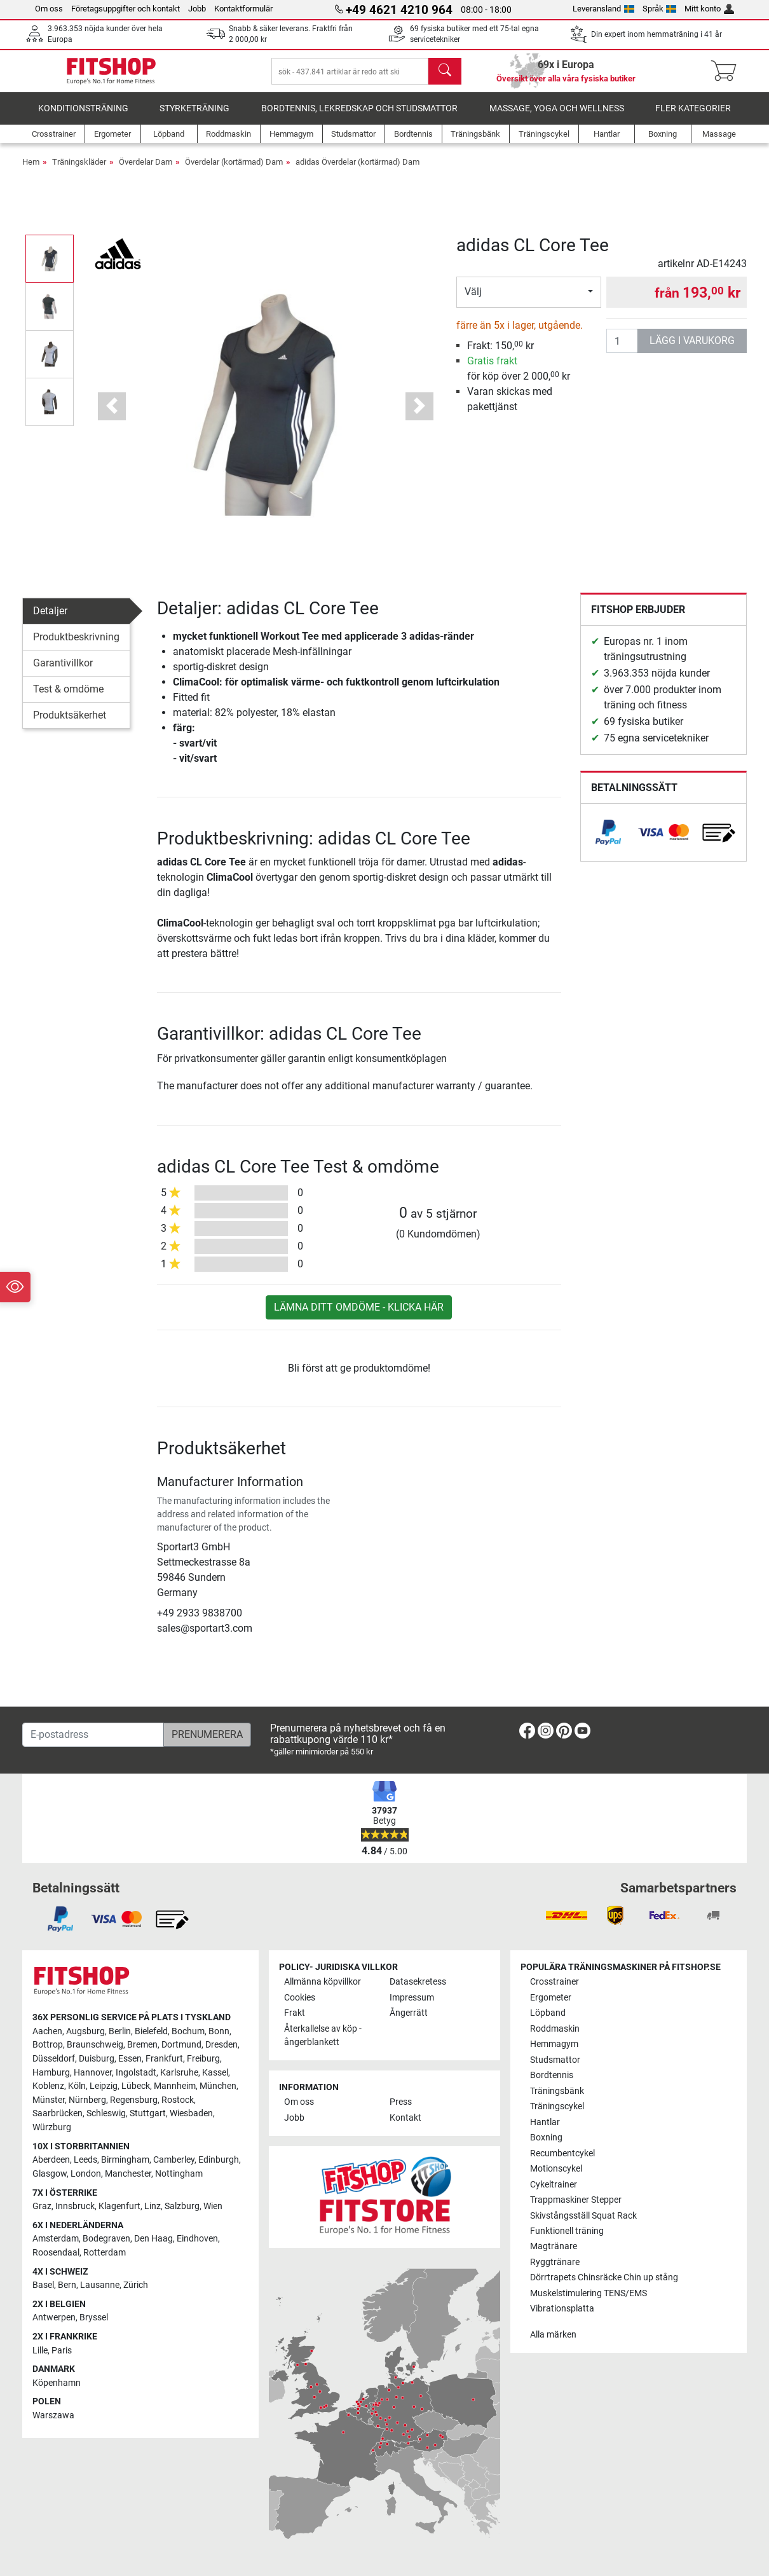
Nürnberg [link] (87, 2100)
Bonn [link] (218, 2031)
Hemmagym (554, 2044)
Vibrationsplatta (562, 2309)
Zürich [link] (135, 2285)
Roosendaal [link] (55, 2252)
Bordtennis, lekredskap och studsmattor (359, 117)
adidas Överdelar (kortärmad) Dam (357, 171)
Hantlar (545, 2122)
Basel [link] (43, 2285)
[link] (608, 841)
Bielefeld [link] (151, 2031)
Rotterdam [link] (104, 2252)
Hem (30, 171)
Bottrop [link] (47, 2045)
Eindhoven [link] (197, 2239)
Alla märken (553, 2334)
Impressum (412, 1997)
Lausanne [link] (99, 2285)
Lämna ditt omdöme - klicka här (359, 1316)
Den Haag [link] (153, 2239)
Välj (473, 300)
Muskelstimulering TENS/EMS (588, 2293)
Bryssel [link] (93, 2318)
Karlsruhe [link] (179, 2072)
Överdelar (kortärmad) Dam (234, 171)
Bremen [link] (142, 2045)
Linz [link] (152, 2206)
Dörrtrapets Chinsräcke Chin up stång (604, 2278)
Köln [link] (77, 2086)
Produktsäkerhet (69, 724)
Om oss (49, 8)
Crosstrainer (554, 1982)
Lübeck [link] (135, 2086)
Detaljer (50, 620)
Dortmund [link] (181, 2045)
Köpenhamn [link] (56, 2383)
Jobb (197, 8)
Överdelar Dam (145, 171)
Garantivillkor (63, 672)
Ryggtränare (555, 2262)
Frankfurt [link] (164, 2058)
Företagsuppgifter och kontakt (125, 8)
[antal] (622, 350)
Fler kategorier (693, 117)
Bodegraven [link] (106, 2239)
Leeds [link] (85, 2160)
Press (401, 2102)
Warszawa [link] (53, 2415)
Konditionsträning (83, 117)
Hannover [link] (93, 2072)
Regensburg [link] (134, 2100)
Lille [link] (40, 2350)
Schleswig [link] (106, 2114)
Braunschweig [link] (95, 2045)
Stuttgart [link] (148, 2114)
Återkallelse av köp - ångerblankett (323, 2035)
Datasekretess (418, 1982)
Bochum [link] (188, 2031)
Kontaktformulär (243, 8)
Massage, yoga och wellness (556, 117)
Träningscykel (557, 2106)
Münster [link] (48, 2100)
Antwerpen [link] (54, 2318)
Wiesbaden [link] (191, 2114)
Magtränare (553, 2247)
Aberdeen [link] (51, 2160)
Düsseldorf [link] (53, 2058)
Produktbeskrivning (76, 646)
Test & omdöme (68, 698)
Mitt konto (709, 8)
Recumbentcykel (562, 2153)
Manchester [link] (128, 2173)
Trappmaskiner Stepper (576, 2199)
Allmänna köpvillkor (322, 1982)
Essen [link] (130, 2058)
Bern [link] (67, 2285)
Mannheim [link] (175, 2086)
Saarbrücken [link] (57, 2114)
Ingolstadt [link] (136, 2072)
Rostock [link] (177, 2100)
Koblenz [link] (48, 2086)
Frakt (294, 2013)
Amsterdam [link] (55, 2239)
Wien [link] (212, 2206)
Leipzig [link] (104, 2086)
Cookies (299, 1997)
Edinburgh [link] (218, 2160)
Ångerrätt (409, 2013)
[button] (112, 415)
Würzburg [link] (51, 2127)
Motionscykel (556, 2168)
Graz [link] (41, 2206)
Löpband (548, 2013)
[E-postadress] (93, 1735)
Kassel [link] (215, 2072)
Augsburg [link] (85, 2031)
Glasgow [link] (49, 2173)
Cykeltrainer (553, 2184)
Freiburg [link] (203, 2058)
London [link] (86, 2173)
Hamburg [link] (51, 2072)
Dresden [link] (221, 2045)
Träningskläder (79, 171)
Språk (660, 8)
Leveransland (603, 8)
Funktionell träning (567, 2231)
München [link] (218, 2086)
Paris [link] (61, 2350)
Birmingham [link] (125, 2160)
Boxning (546, 2137)
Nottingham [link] (179, 2173)
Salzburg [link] (182, 2206)
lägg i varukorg (692, 349)
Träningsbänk (557, 2091)
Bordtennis (551, 2075)
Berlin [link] (120, 2031)
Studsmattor (555, 2060)
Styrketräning (194, 117)
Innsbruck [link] (75, 2206)
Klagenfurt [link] (119, 2206)
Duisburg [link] (96, 2058)
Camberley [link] (173, 2160)
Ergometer (550, 1997)
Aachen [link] (47, 2031)
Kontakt (405, 2117)
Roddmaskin (555, 2028)
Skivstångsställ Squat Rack (583, 2215)
